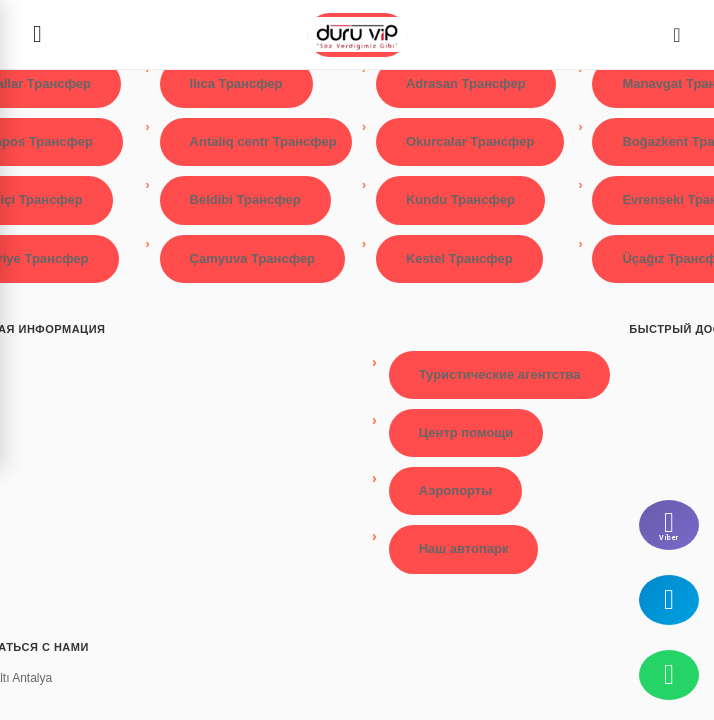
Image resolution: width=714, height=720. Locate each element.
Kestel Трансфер (459, 258)
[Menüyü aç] (37, 34)
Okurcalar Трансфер (470, 141)
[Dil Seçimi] (677, 35)
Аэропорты (456, 490)
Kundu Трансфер (460, 199)
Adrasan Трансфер (466, 83)
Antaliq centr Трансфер (263, 141)
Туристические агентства (500, 374)
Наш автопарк (464, 548)
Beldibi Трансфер (245, 199)
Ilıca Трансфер (236, 83)
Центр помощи (466, 432)
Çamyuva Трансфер (253, 258)
